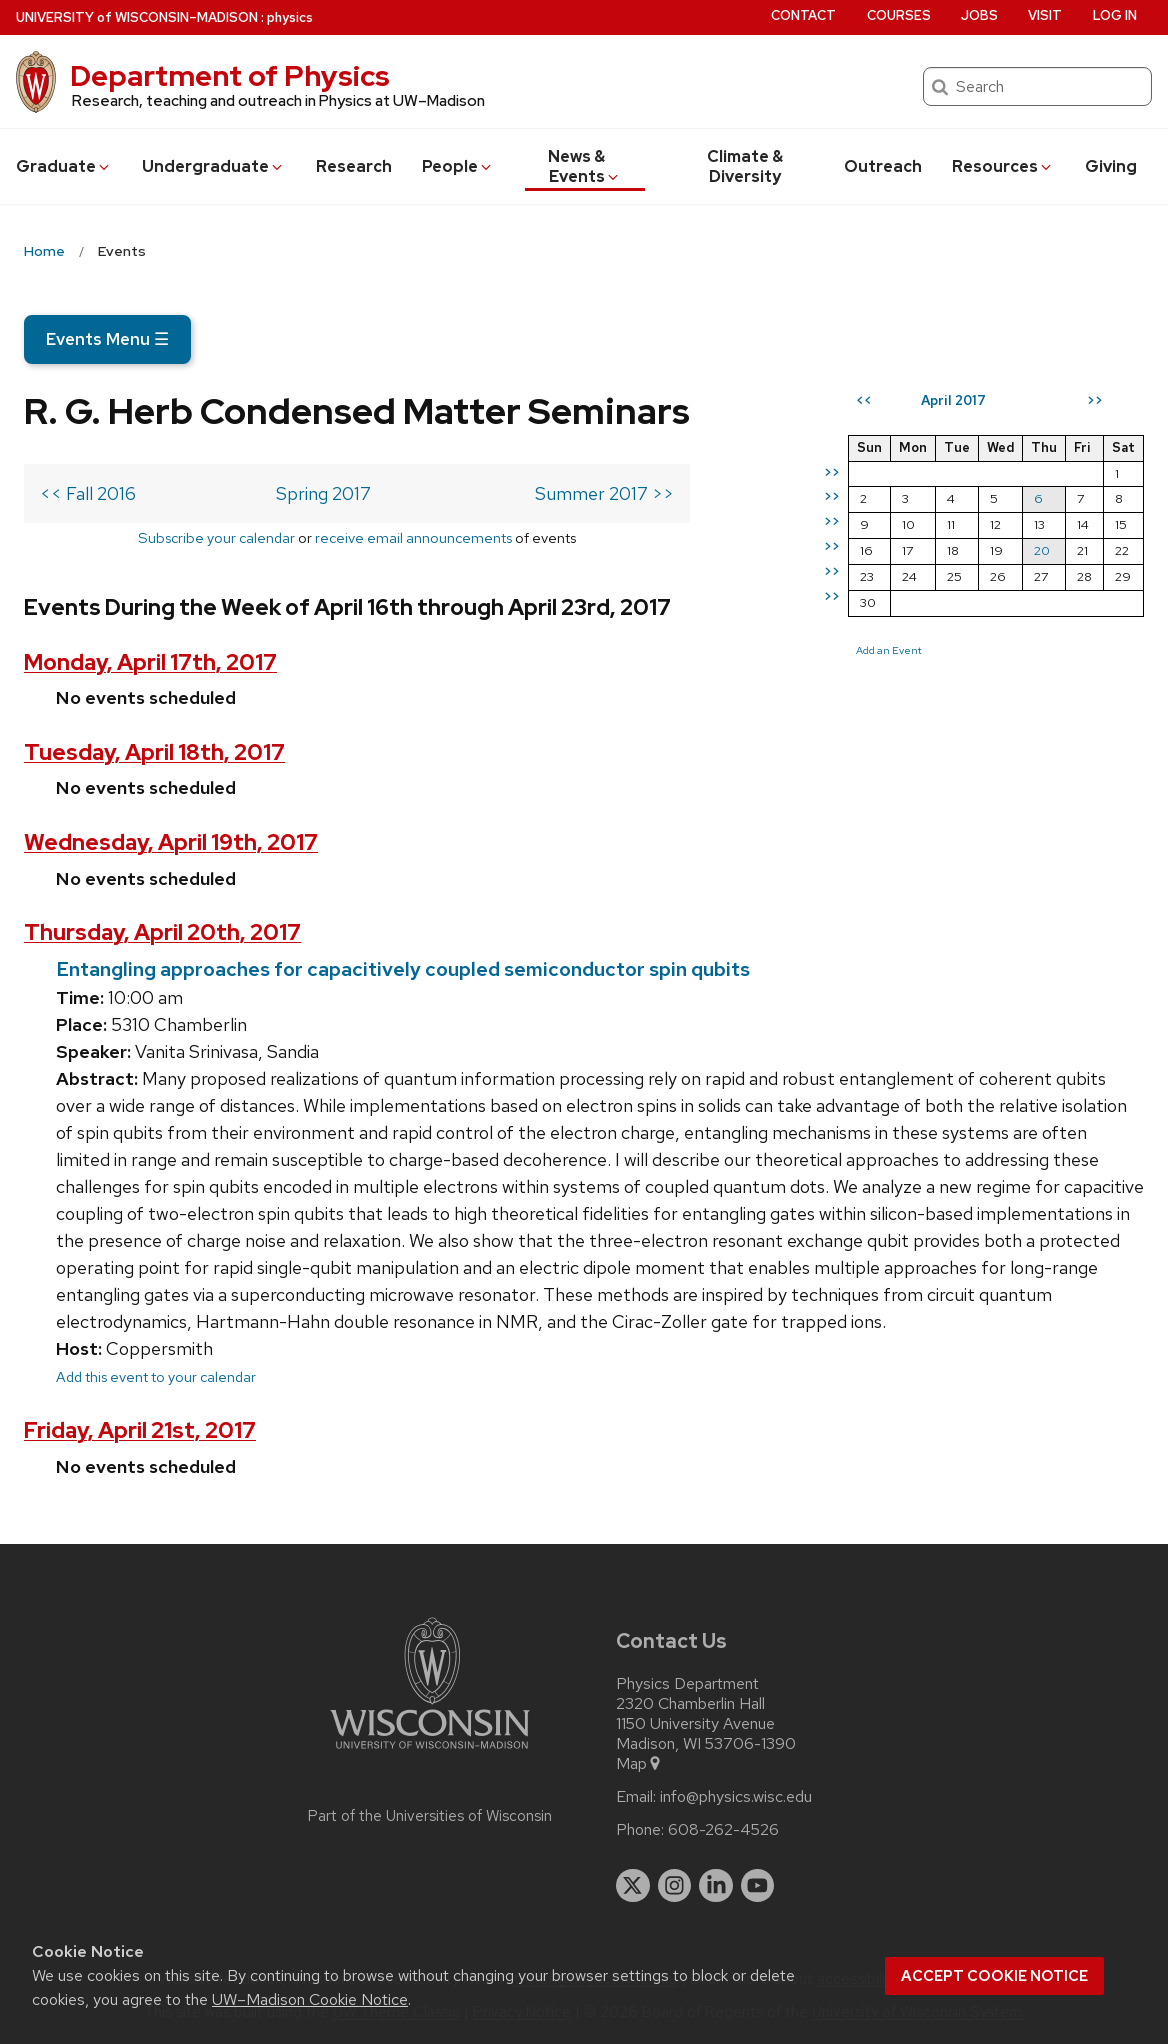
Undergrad (213, 166)
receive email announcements (413, 537)
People (458, 166)
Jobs (979, 15)
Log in (1115, 15)
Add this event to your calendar (156, 1376)
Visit (1045, 15)
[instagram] (675, 1886)
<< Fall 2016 (88, 493)
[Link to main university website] (430, 1752)
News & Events (584, 166)
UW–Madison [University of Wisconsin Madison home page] (137, 17)
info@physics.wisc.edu (736, 1797)
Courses (899, 15)
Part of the (430, 1816)
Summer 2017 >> (604, 493)
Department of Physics (230, 76)
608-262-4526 (723, 1830)
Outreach (883, 166)
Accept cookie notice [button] (994, 1976)
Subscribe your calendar (216, 537)
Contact (803, 15)
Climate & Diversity (745, 166)
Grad (64, 166)
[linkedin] (716, 1886)
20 (1042, 550)
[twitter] (633, 1886)
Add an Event (889, 650)
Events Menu (107, 339)
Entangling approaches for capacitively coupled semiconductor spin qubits (403, 969)
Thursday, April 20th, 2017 (162, 932)
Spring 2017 (323, 493)
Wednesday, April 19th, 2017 (171, 842)
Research (354, 166)
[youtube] (758, 1886)
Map (639, 1764)
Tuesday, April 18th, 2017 (154, 752)
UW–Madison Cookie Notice (310, 1999)
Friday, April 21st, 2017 (140, 1430)
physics (290, 17)
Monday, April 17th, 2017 (150, 662)
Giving (1111, 166)
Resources (1003, 166)
